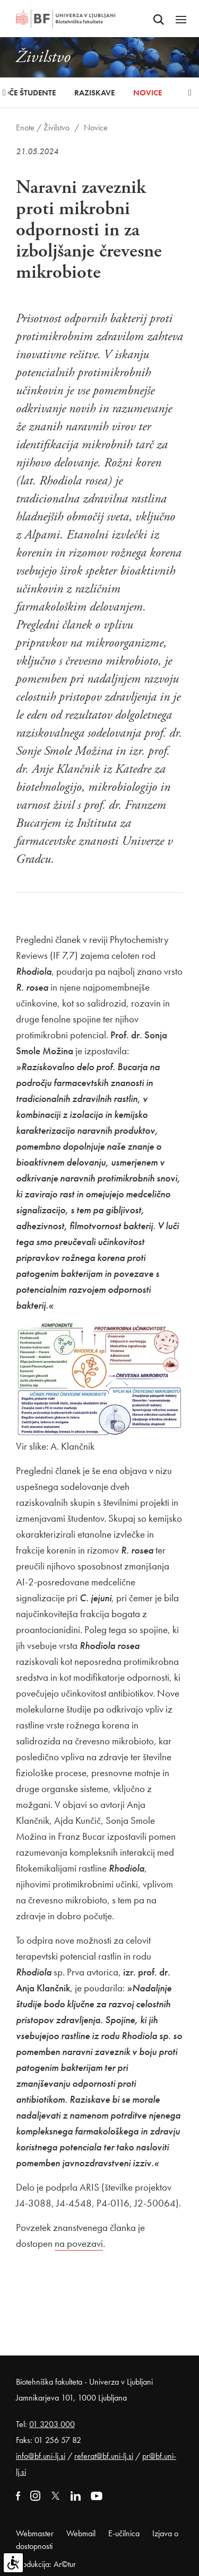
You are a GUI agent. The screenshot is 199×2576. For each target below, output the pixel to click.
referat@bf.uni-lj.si (103, 2456)
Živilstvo (57, 127)
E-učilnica (124, 2533)
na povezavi (79, 2243)
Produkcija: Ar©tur (46, 2564)
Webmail (81, 2533)
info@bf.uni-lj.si (40, 2456)
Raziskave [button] (94, 92)
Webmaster (35, 2533)
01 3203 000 (52, 2424)
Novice (147, 92)
